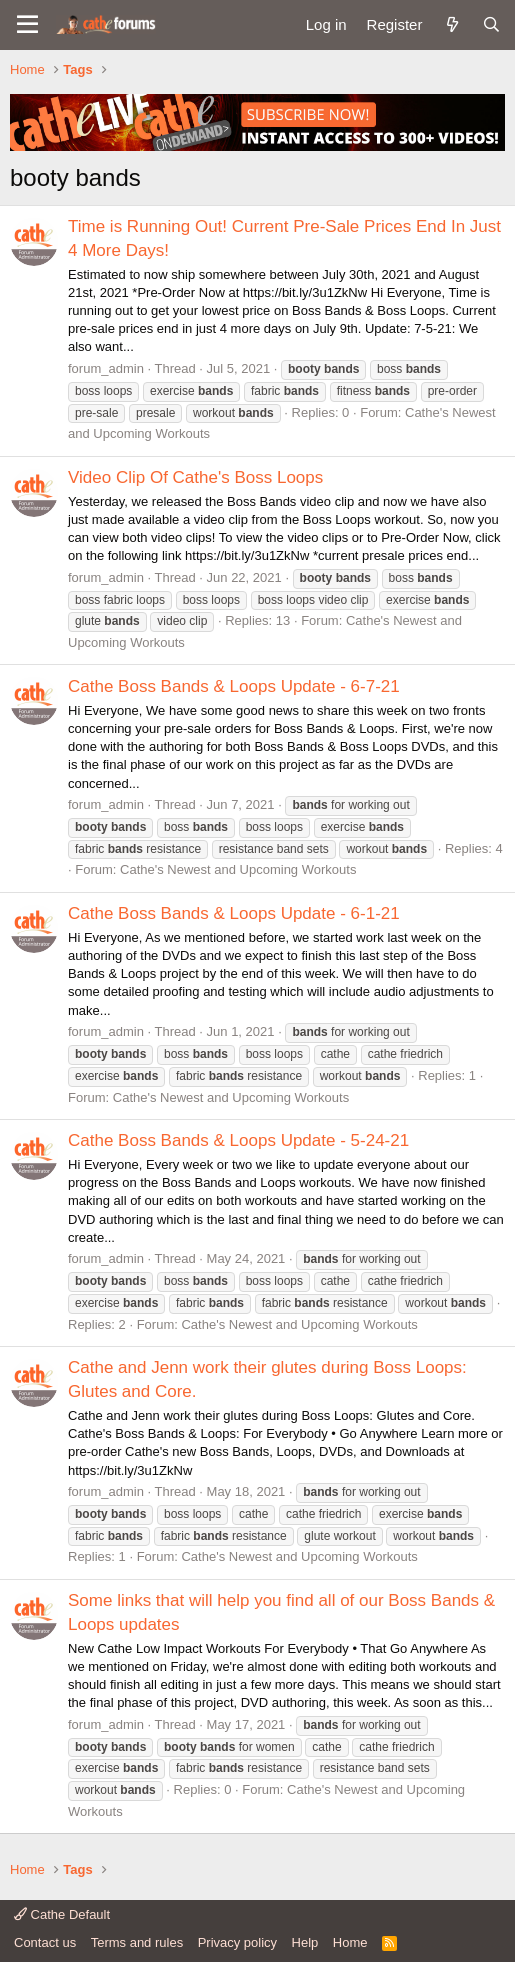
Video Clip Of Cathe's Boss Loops (195, 477)
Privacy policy (237, 1942)
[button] (27, 25)
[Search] (491, 24)
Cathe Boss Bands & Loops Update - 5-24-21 (238, 1140)
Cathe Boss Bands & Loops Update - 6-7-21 (234, 686)
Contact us (45, 1942)
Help (305, 1942)
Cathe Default (62, 1914)
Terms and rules (137, 1942)
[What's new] (451, 24)
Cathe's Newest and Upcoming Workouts (238, 869)
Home (350, 1942)
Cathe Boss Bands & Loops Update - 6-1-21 (234, 913)
